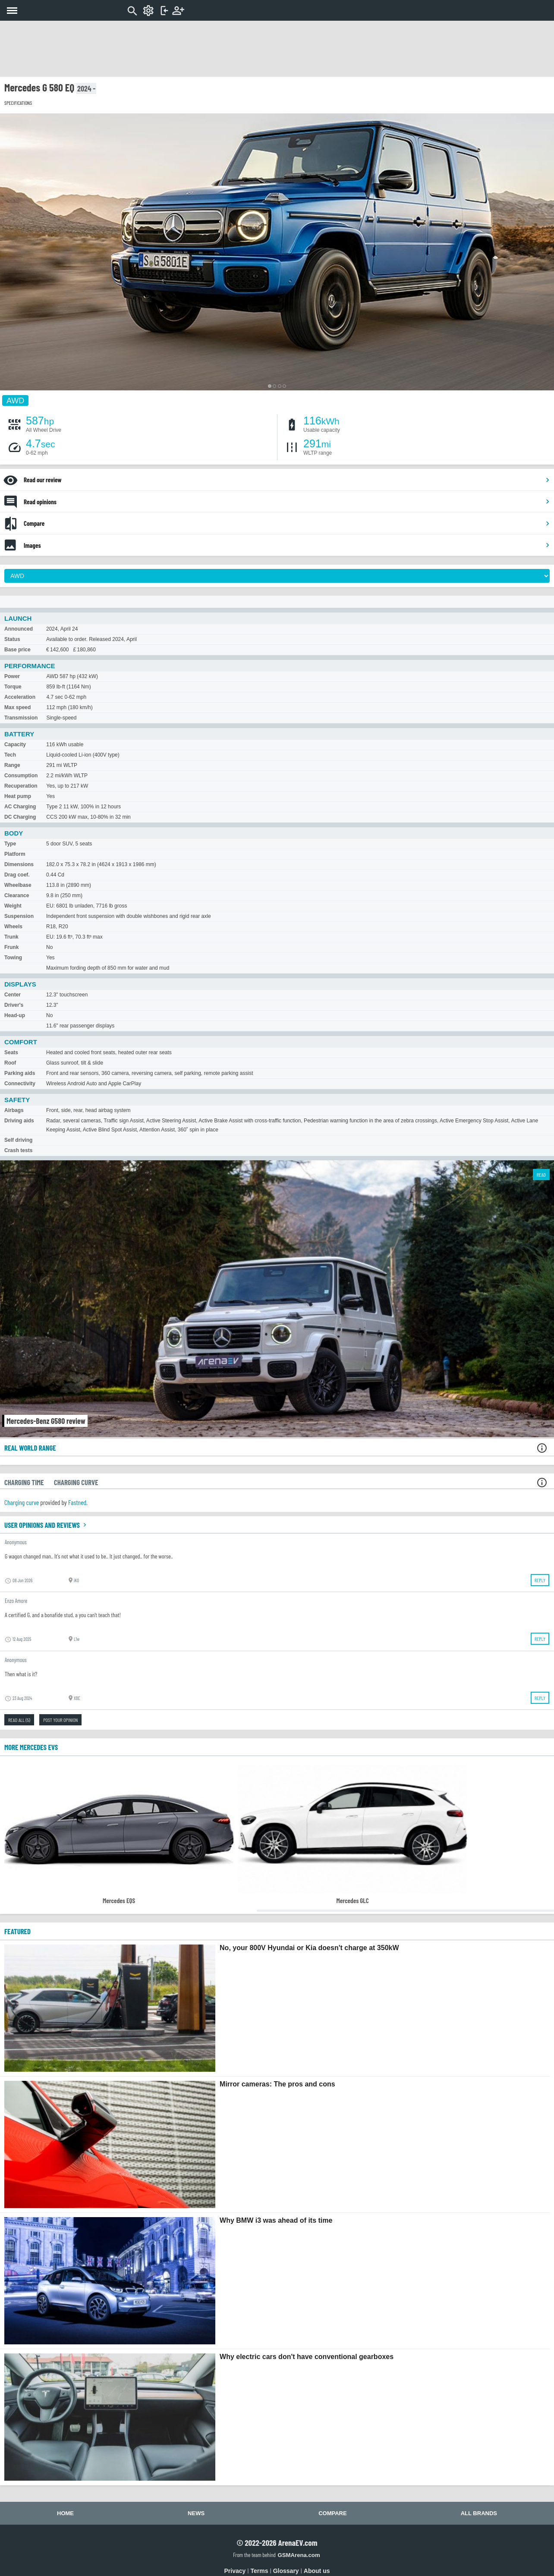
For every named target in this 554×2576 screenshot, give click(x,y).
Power (12, 676)
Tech (10, 755)
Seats (11, 1052)
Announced (18, 629)
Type (10, 844)
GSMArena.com (298, 2555)
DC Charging (20, 817)
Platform (14, 854)
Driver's (13, 1005)
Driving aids (19, 1121)
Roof (10, 1063)
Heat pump (17, 796)
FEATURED (17, 1931)
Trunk (11, 937)
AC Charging (20, 807)
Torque (13, 687)
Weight (13, 906)
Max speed (17, 707)
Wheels (13, 927)
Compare (287, 523)
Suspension (19, 916)
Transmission (21, 718)
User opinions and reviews (46, 1524)
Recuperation (21, 786)
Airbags (14, 1110)
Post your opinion (60, 1720)
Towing (13, 958)
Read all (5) (19, 1720)
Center (12, 995)
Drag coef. (17, 875)
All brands (479, 2513)
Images (287, 545)
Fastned (77, 1502)
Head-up (14, 1015)
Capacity (15, 744)
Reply (540, 1580)
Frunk (11, 947)
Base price (17, 650)
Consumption (21, 776)
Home (65, 2513)
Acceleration (19, 697)
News (196, 2513)
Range (12, 765)
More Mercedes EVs (31, 1747)
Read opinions (287, 501)
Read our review (287, 479)
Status (12, 639)
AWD (15, 400)
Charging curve (21, 1502)
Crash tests (18, 1150)
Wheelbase (17, 885)
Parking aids (19, 1073)
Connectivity (19, 1084)
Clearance (16, 895)
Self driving (18, 1140)
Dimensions (19, 864)
